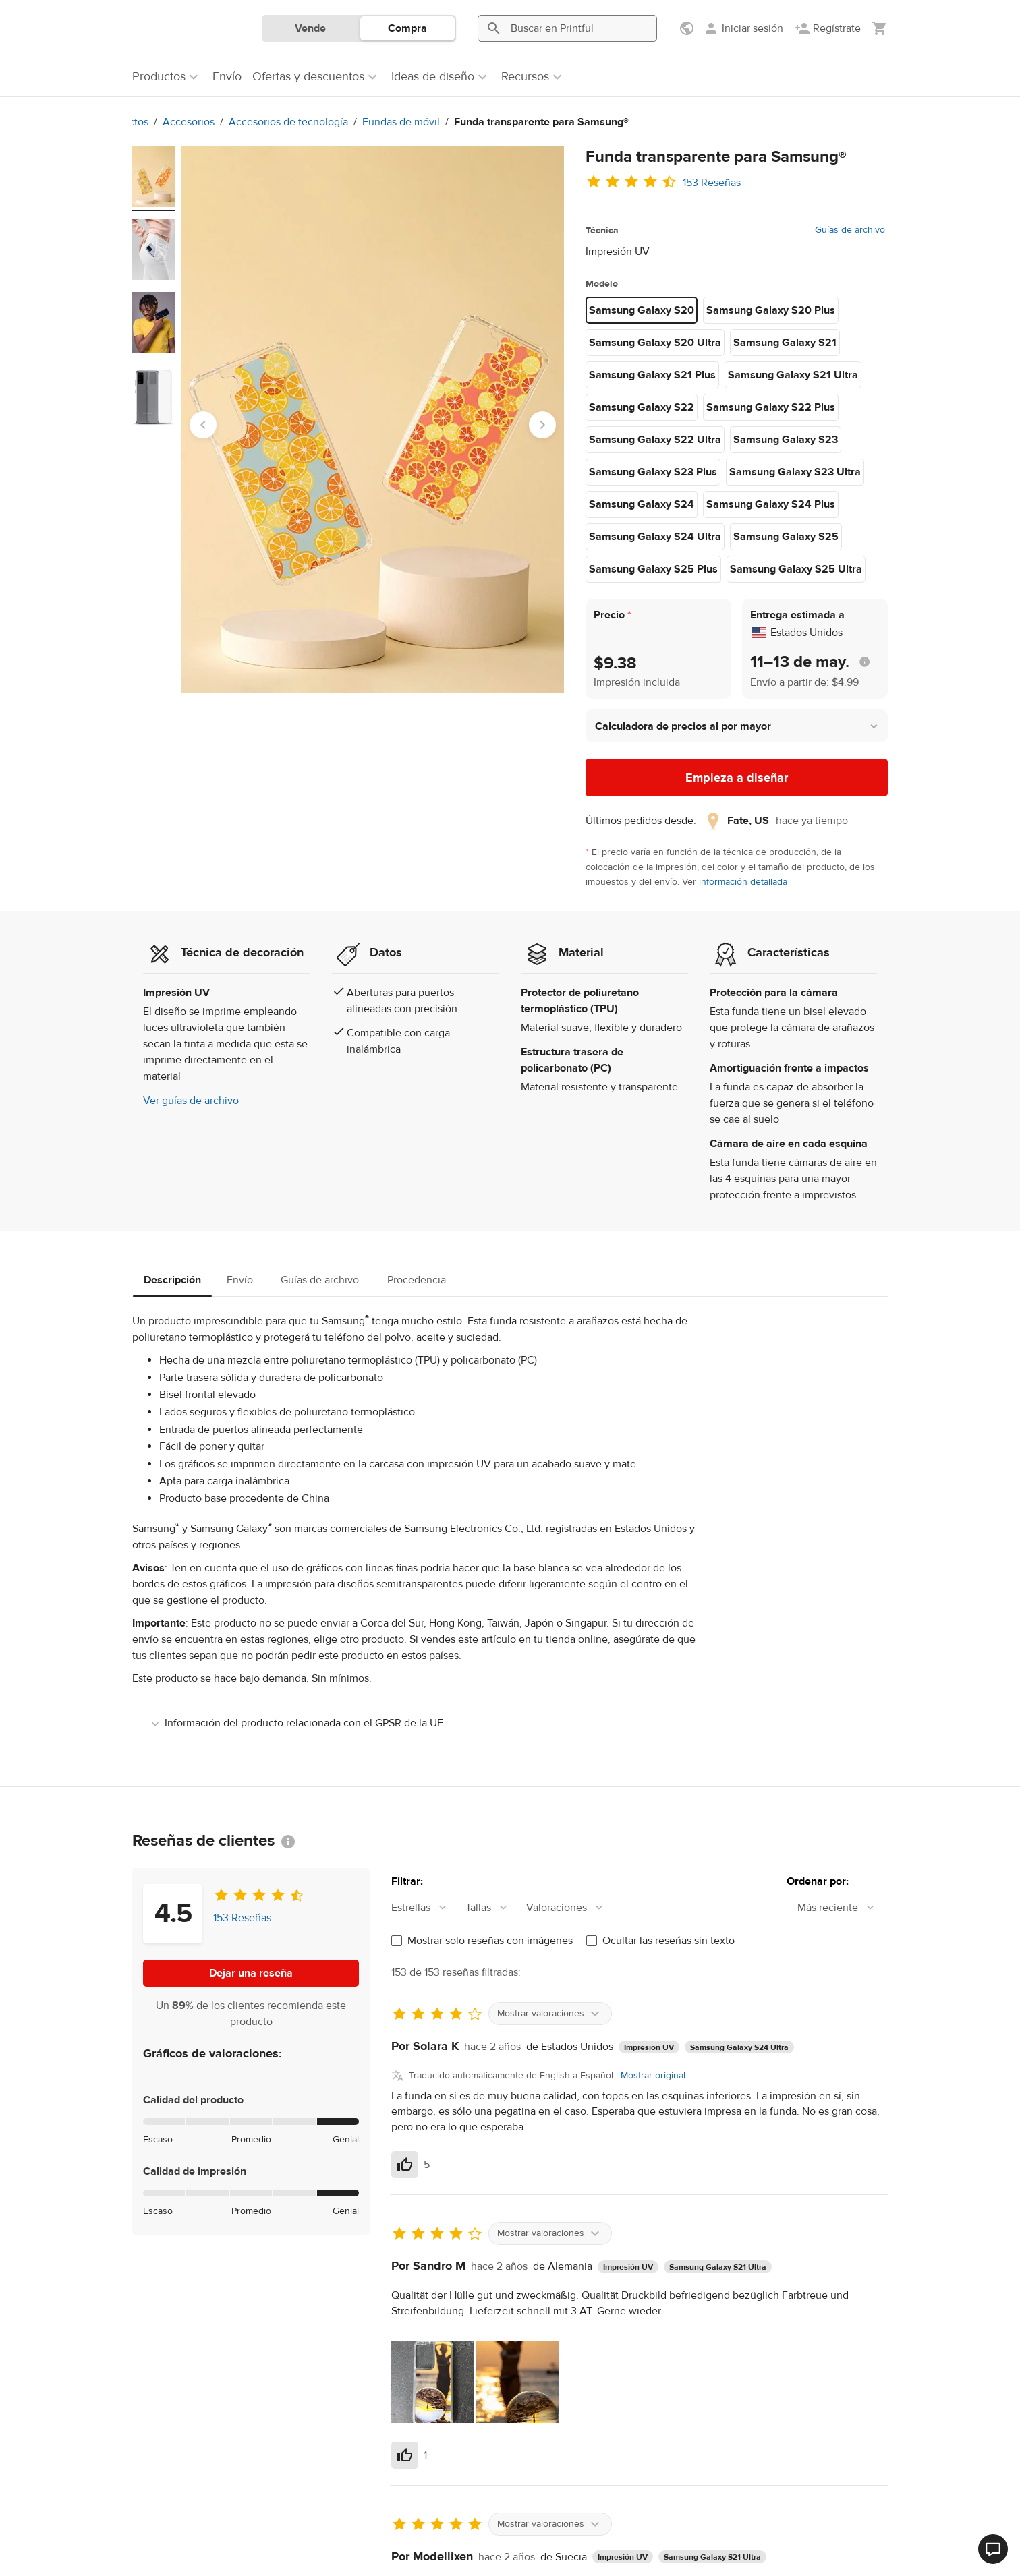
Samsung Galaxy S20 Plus (770, 310)
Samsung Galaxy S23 (785, 439)
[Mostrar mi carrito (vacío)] (880, 28)
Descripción (172, 1280)
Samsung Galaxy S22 (641, 407)
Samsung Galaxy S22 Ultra (655, 439)
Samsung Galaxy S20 (641, 310)
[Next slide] (542, 424)
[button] (737, 725)
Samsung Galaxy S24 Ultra (655, 537)
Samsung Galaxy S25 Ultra (796, 569)
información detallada (743, 882)
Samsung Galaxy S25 (786, 537)
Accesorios (189, 122)
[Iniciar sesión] (743, 28)
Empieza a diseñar (736, 778)
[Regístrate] (827, 28)
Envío (240, 1280)
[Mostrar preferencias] (688, 28)
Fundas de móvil (401, 122)
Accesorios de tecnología (288, 122)
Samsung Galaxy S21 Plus (652, 375)
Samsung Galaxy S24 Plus (770, 504)
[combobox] (425, 1908)
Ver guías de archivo (191, 1100)
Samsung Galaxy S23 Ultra (795, 472)
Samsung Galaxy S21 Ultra (793, 375)
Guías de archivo (850, 230)
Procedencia (416, 1280)
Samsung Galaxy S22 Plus (770, 407)
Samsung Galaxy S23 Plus (653, 472)
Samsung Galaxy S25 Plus (653, 569)
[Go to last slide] (203, 424)
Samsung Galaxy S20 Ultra (655, 342)
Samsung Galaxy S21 (785, 342)
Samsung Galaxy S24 (641, 504)
